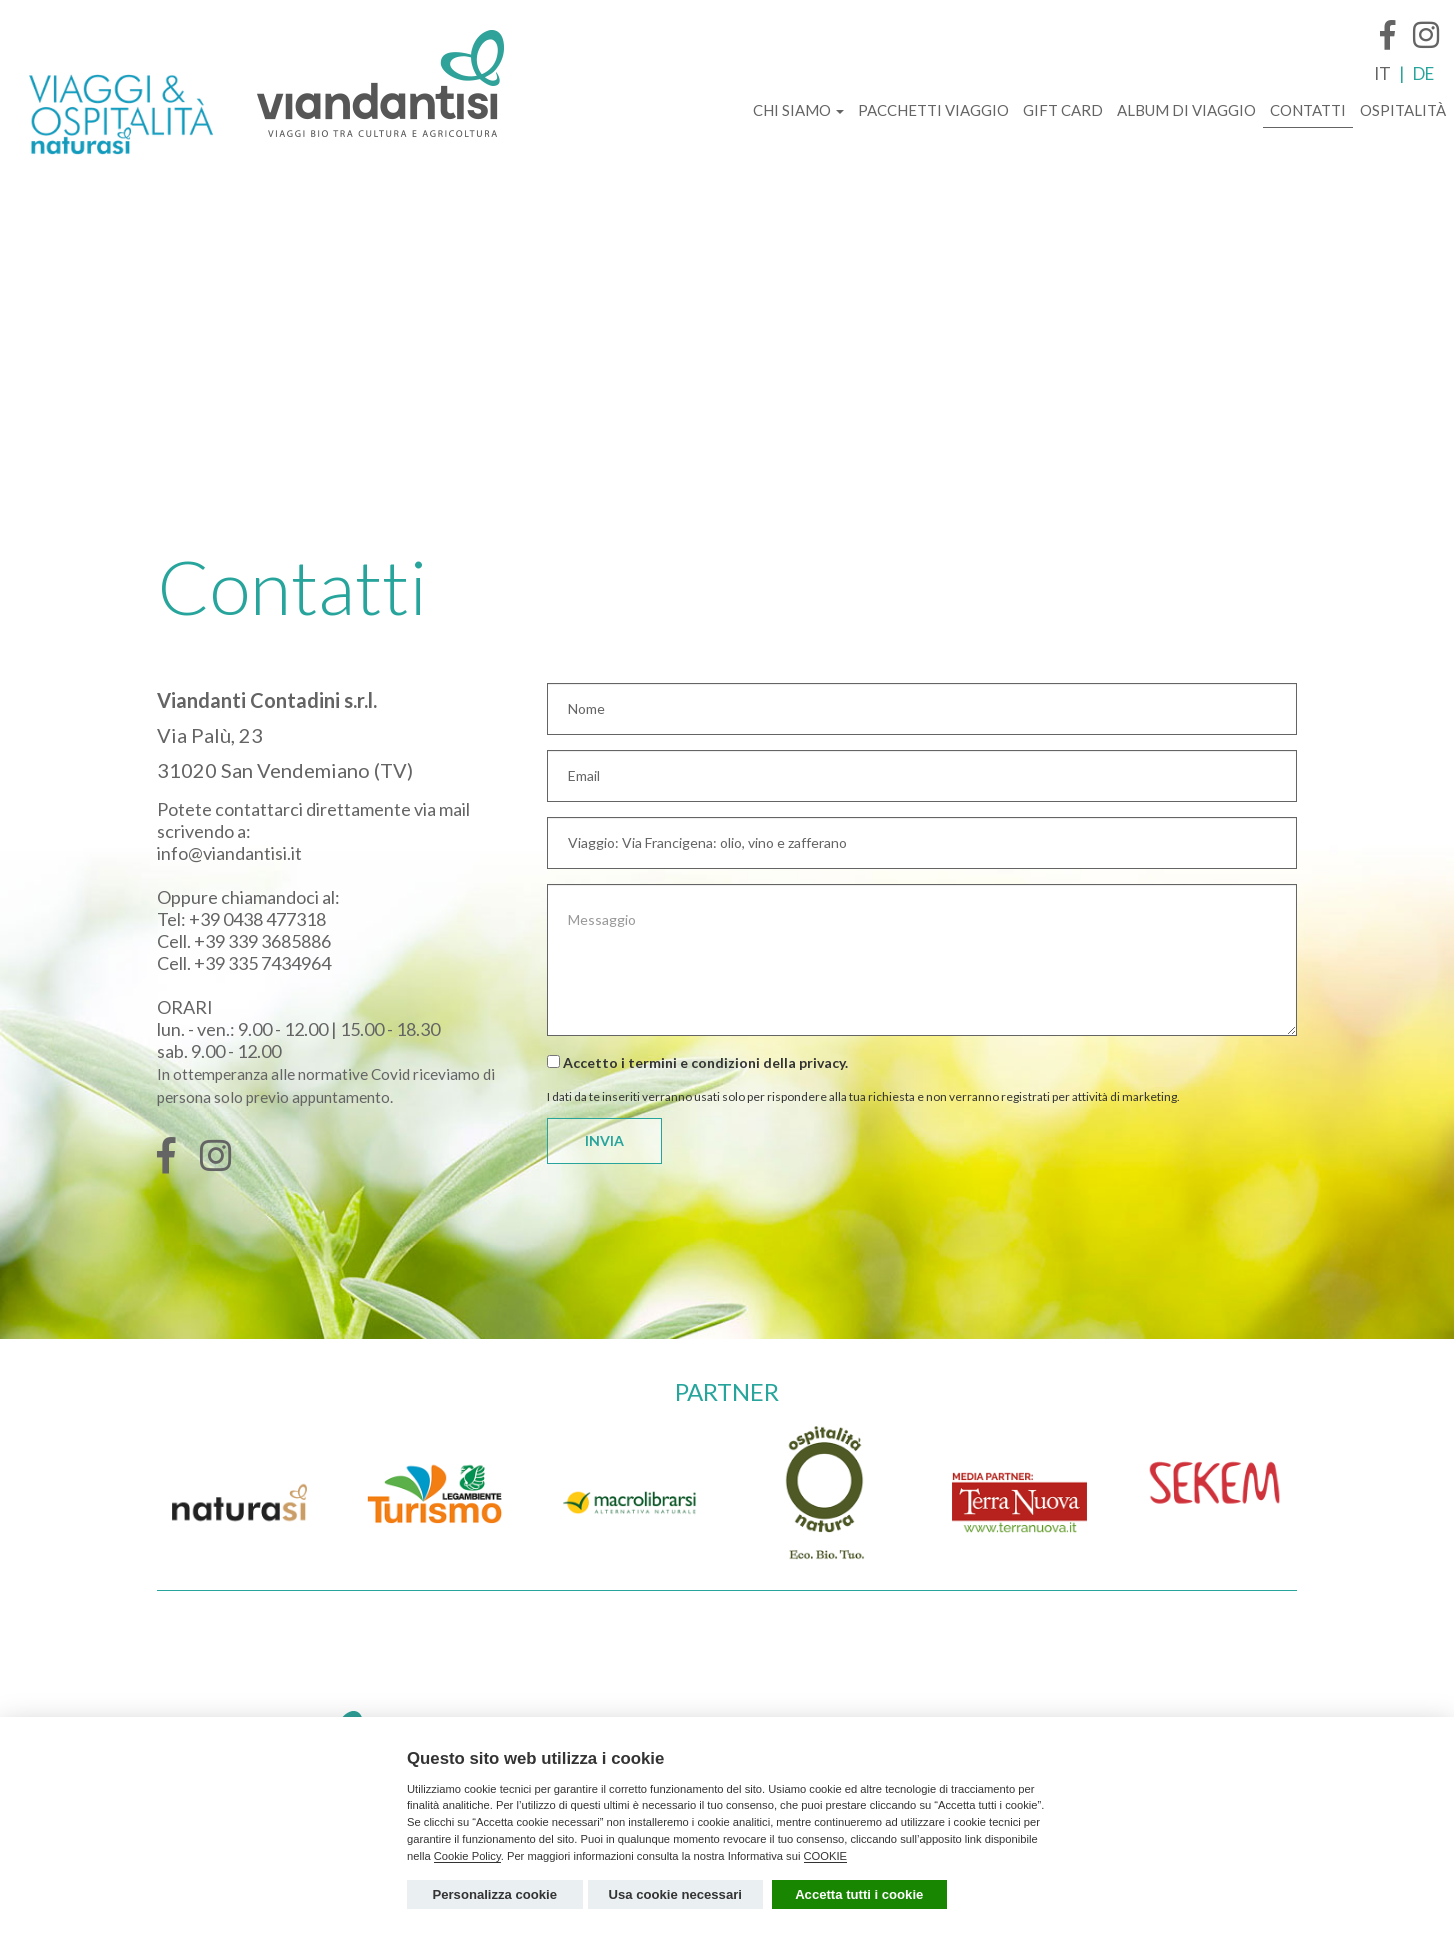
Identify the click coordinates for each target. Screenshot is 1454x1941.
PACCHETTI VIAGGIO (933, 110)
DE (1423, 73)
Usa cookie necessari (675, 1894)
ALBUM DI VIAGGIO (1186, 110)
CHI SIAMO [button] (798, 110)
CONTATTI (1308, 110)
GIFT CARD (1063, 110)
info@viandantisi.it (229, 853)
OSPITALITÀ (1403, 110)
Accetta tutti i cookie (859, 1894)
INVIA (604, 1140)
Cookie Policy (467, 1856)
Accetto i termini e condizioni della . (697, 1062)
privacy (822, 1062)
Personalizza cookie (494, 1894)
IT (1382, 73)
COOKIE (826, 1856)
